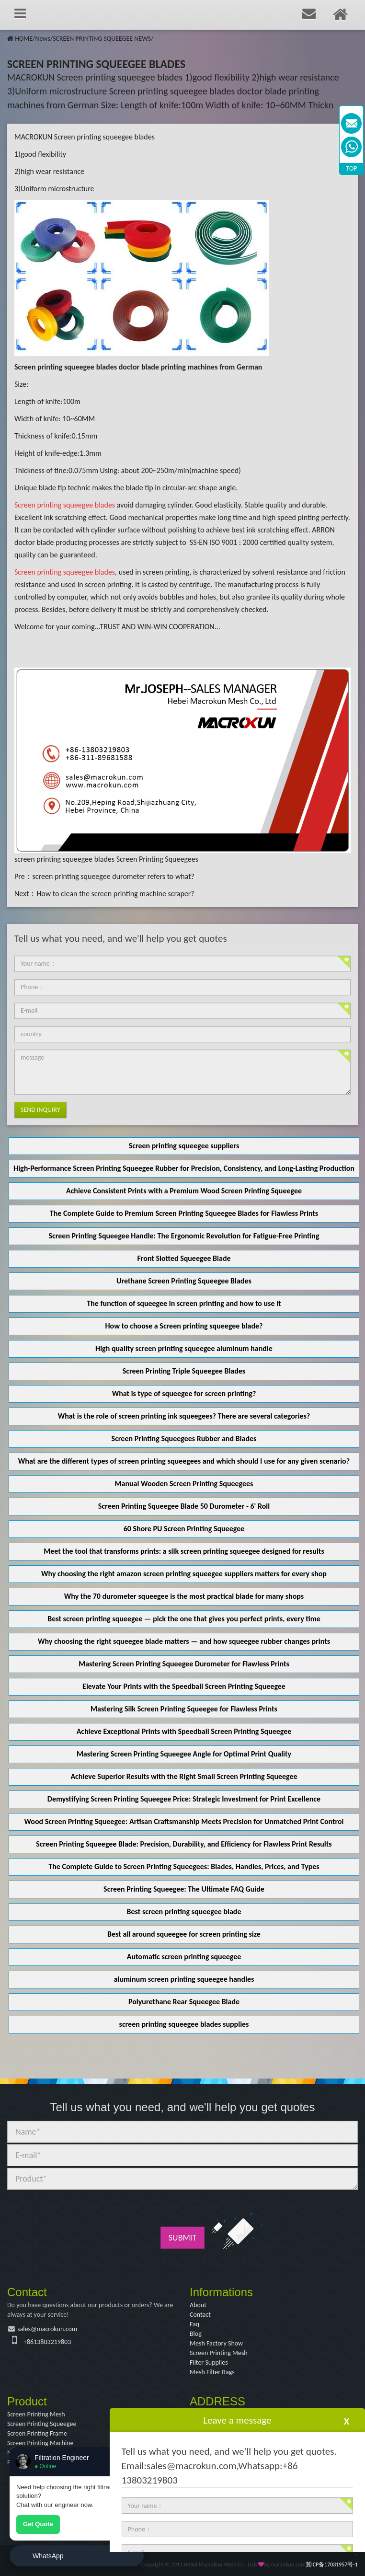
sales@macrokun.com (47, 2329)
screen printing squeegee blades (64, 859)
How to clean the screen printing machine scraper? (115, 893)
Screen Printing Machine (40, 2443)
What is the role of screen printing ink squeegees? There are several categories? (184, 1416)
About (198, 2305)
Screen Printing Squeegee (41, 2424)
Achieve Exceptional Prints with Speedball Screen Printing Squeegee (184, 1731)
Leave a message (237, 2420)
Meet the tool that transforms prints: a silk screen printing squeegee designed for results (184, 1551)
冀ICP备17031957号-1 (332, 2564)
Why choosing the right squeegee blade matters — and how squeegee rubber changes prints (184, 1641)
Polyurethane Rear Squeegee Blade (184, 2001)
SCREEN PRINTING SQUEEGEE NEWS (102, 39)
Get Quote (38, 2524)
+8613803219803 (47, 2342)
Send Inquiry (40, 1110)
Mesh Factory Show (216, 2343)
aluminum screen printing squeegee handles (184, 1979)
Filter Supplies (209, 2362)
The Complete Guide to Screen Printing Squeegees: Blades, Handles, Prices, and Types (183, 1866)
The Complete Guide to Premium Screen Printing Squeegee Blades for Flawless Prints (184, 1213)
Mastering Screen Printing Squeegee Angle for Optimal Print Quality (184, 1753)
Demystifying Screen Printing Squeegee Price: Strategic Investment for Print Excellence (183, 1798)
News (42, 39)
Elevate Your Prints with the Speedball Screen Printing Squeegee (183, 1686)
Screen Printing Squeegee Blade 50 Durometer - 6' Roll (184, 1506)
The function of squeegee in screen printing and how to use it (184, 1303)
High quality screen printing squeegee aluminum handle (184, 1348)
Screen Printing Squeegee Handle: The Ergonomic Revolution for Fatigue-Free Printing (184, 1235)
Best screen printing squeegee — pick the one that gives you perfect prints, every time (183, 1618)
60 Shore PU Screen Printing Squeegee (184, 1528)
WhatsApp (48, 2556)
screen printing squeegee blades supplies (184, 2024)
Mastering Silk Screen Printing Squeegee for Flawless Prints (184, 1708)
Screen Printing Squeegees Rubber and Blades (184, 1438)
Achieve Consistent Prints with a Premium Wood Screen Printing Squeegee (184, 1190)
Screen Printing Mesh (219, 2353)
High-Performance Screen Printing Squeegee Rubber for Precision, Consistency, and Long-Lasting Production (183, 1168)
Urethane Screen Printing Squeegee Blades (183, 1280)
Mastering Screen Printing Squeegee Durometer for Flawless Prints (184, 1663)
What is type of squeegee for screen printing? (184, 1393)
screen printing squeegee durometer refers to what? (113, 876)
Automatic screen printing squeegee (184, 1956)
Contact (200, 2314)
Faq (194, 2324)
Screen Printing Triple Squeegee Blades (184, 1370)
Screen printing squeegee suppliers (184, 1145)
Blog (196, 2334)
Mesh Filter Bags (212, 2372)
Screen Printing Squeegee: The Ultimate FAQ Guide (183, 1889)
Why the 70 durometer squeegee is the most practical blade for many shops (184, 1596)
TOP (351, 168)
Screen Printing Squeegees (157, 859)
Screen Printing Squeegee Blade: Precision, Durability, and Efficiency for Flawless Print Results (183, 1843)
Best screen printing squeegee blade (184, 1911)
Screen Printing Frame (37, 2433)
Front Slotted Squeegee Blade (183, 1258)
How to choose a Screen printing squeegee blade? (183, 1325)
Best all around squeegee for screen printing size (184, 1934)
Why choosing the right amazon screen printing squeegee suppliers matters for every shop (184, 1573)
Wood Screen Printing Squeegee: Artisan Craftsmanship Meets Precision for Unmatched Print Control (183, 1821)
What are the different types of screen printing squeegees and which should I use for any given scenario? (184, 1461)
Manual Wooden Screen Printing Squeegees (184, 1483)
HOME (24, 39)
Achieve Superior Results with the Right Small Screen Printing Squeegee (183, 1776)
